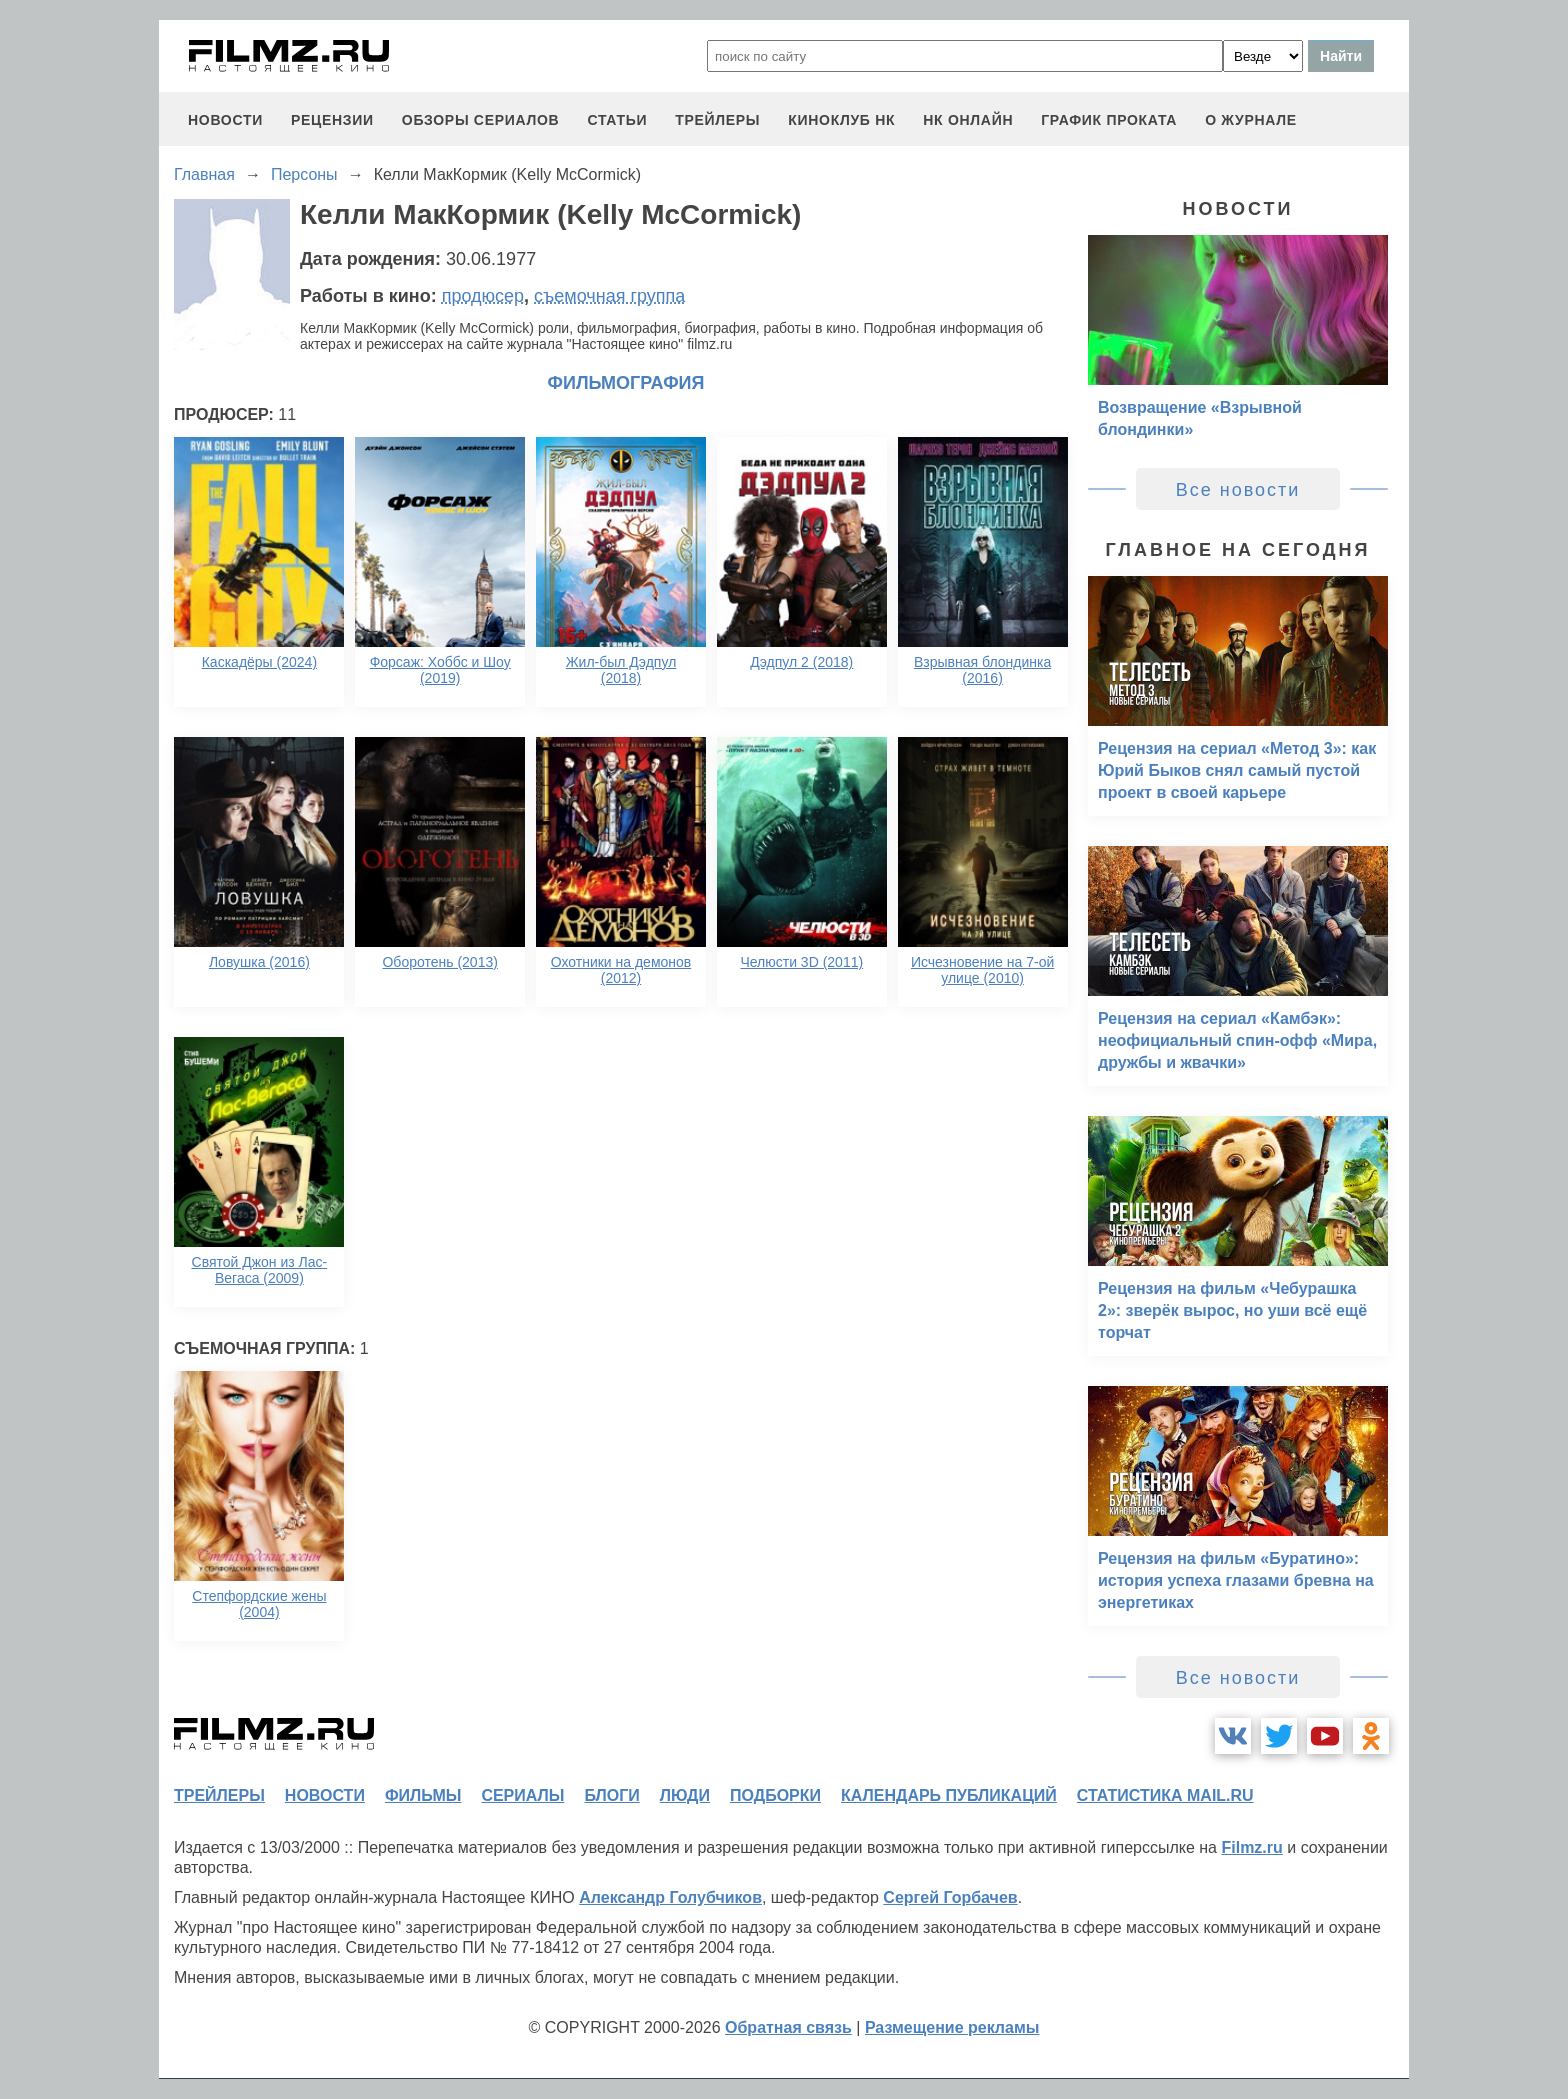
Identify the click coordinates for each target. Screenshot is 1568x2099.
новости (225, 120)
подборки (775, 1795)
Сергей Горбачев (950, 1897)
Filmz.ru (1251, 1847)
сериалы (522, 1795)
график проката (1109, 120)
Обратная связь (788, 2027)
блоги (611, 1795)
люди (685, 1795)
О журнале (1251, 120)
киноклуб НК (841, 120)
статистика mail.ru (1165, 1795)
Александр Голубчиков (670, 1897)
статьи (617, 120)
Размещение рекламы (952, 2027)
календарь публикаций (949, 1795)
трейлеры (717, 120)
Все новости (1238, 490)
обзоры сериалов (481, 120)
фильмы (423, 1795)
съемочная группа (609, 296)
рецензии (332, 120)
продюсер (483, 296)
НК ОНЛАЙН (968, 120)
